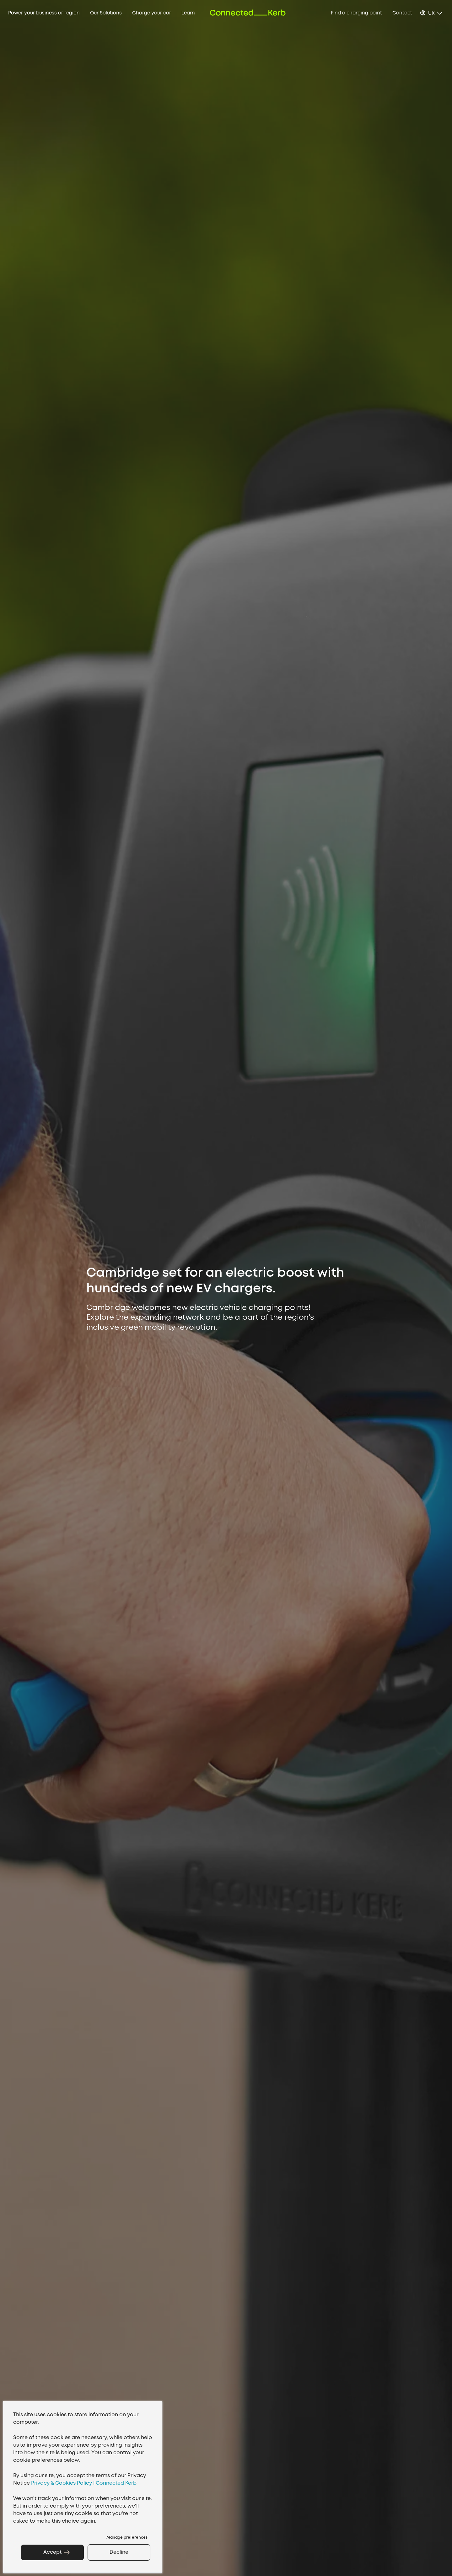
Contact (402, 13)
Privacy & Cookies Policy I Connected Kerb (84, 2483)
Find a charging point (356, 13)
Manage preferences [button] (127, 2537)
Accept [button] (52, 2552)
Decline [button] (119, 2552)
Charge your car (151, 13)
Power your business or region (44, 13)
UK (431, 13)
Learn (188, 13)
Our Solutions (106, 13)
